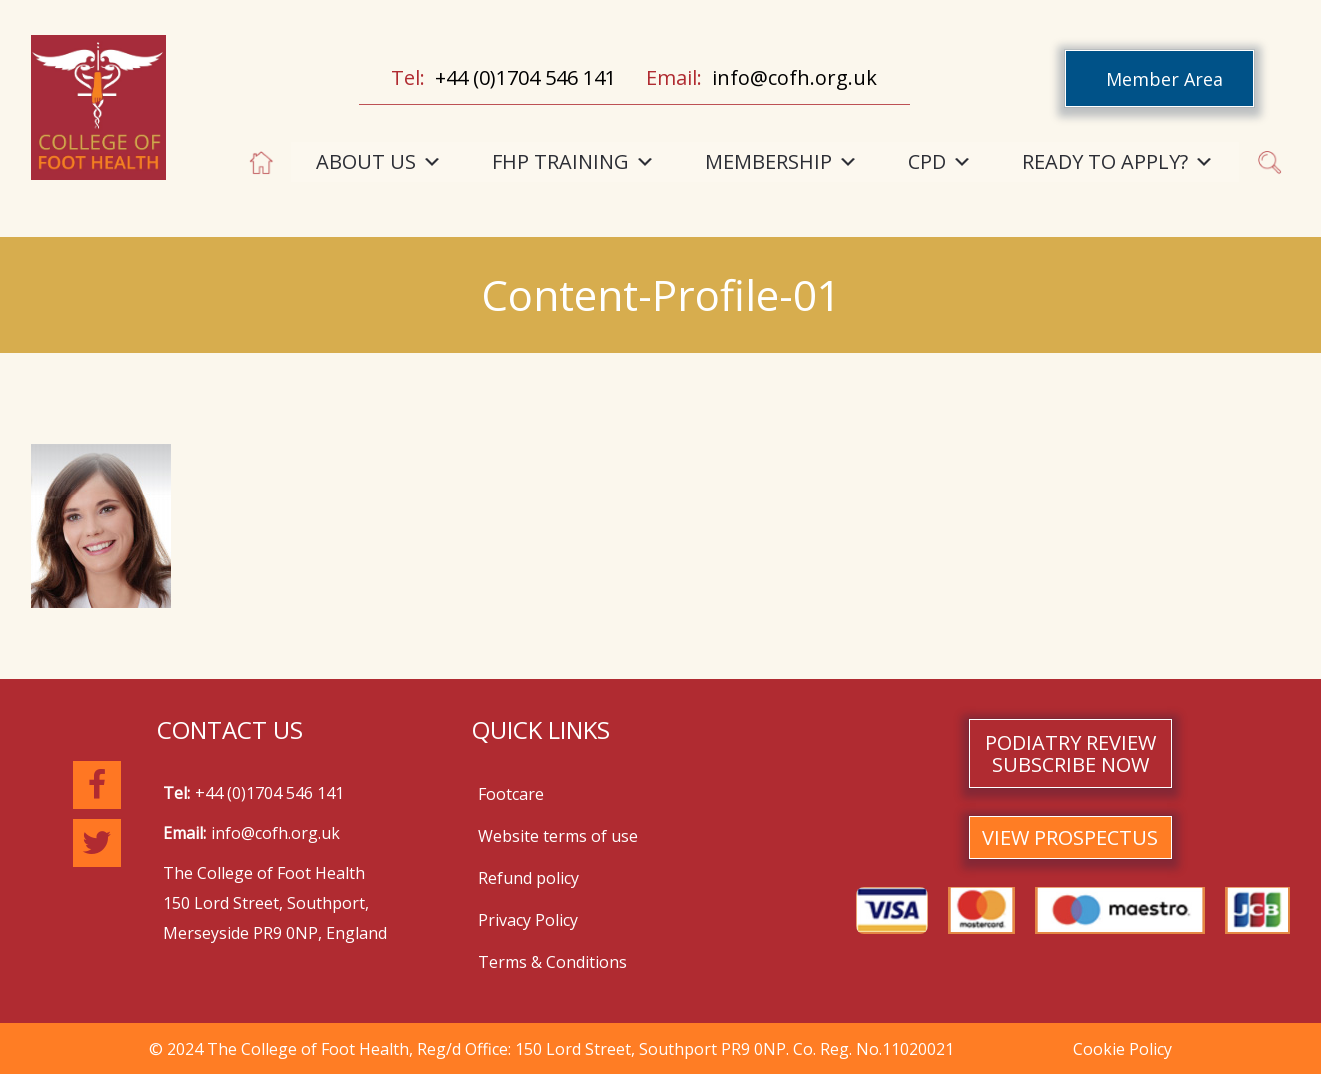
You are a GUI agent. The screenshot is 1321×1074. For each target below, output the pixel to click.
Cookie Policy (1122, 1049)
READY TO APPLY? (1118, 162)
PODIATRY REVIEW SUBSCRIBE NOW (1070, 753)
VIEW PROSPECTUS (1070, 837)
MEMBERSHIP (781, 162)
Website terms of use (558, 836)
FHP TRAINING (573, 162)
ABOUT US (379, 162)
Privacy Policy (528, 920)
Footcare (511, 794)
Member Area (1164, 79)
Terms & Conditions (552, 962)
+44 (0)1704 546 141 (525, 77)
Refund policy (528, 878)
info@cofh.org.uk (794, 77)
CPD (940, 162)
